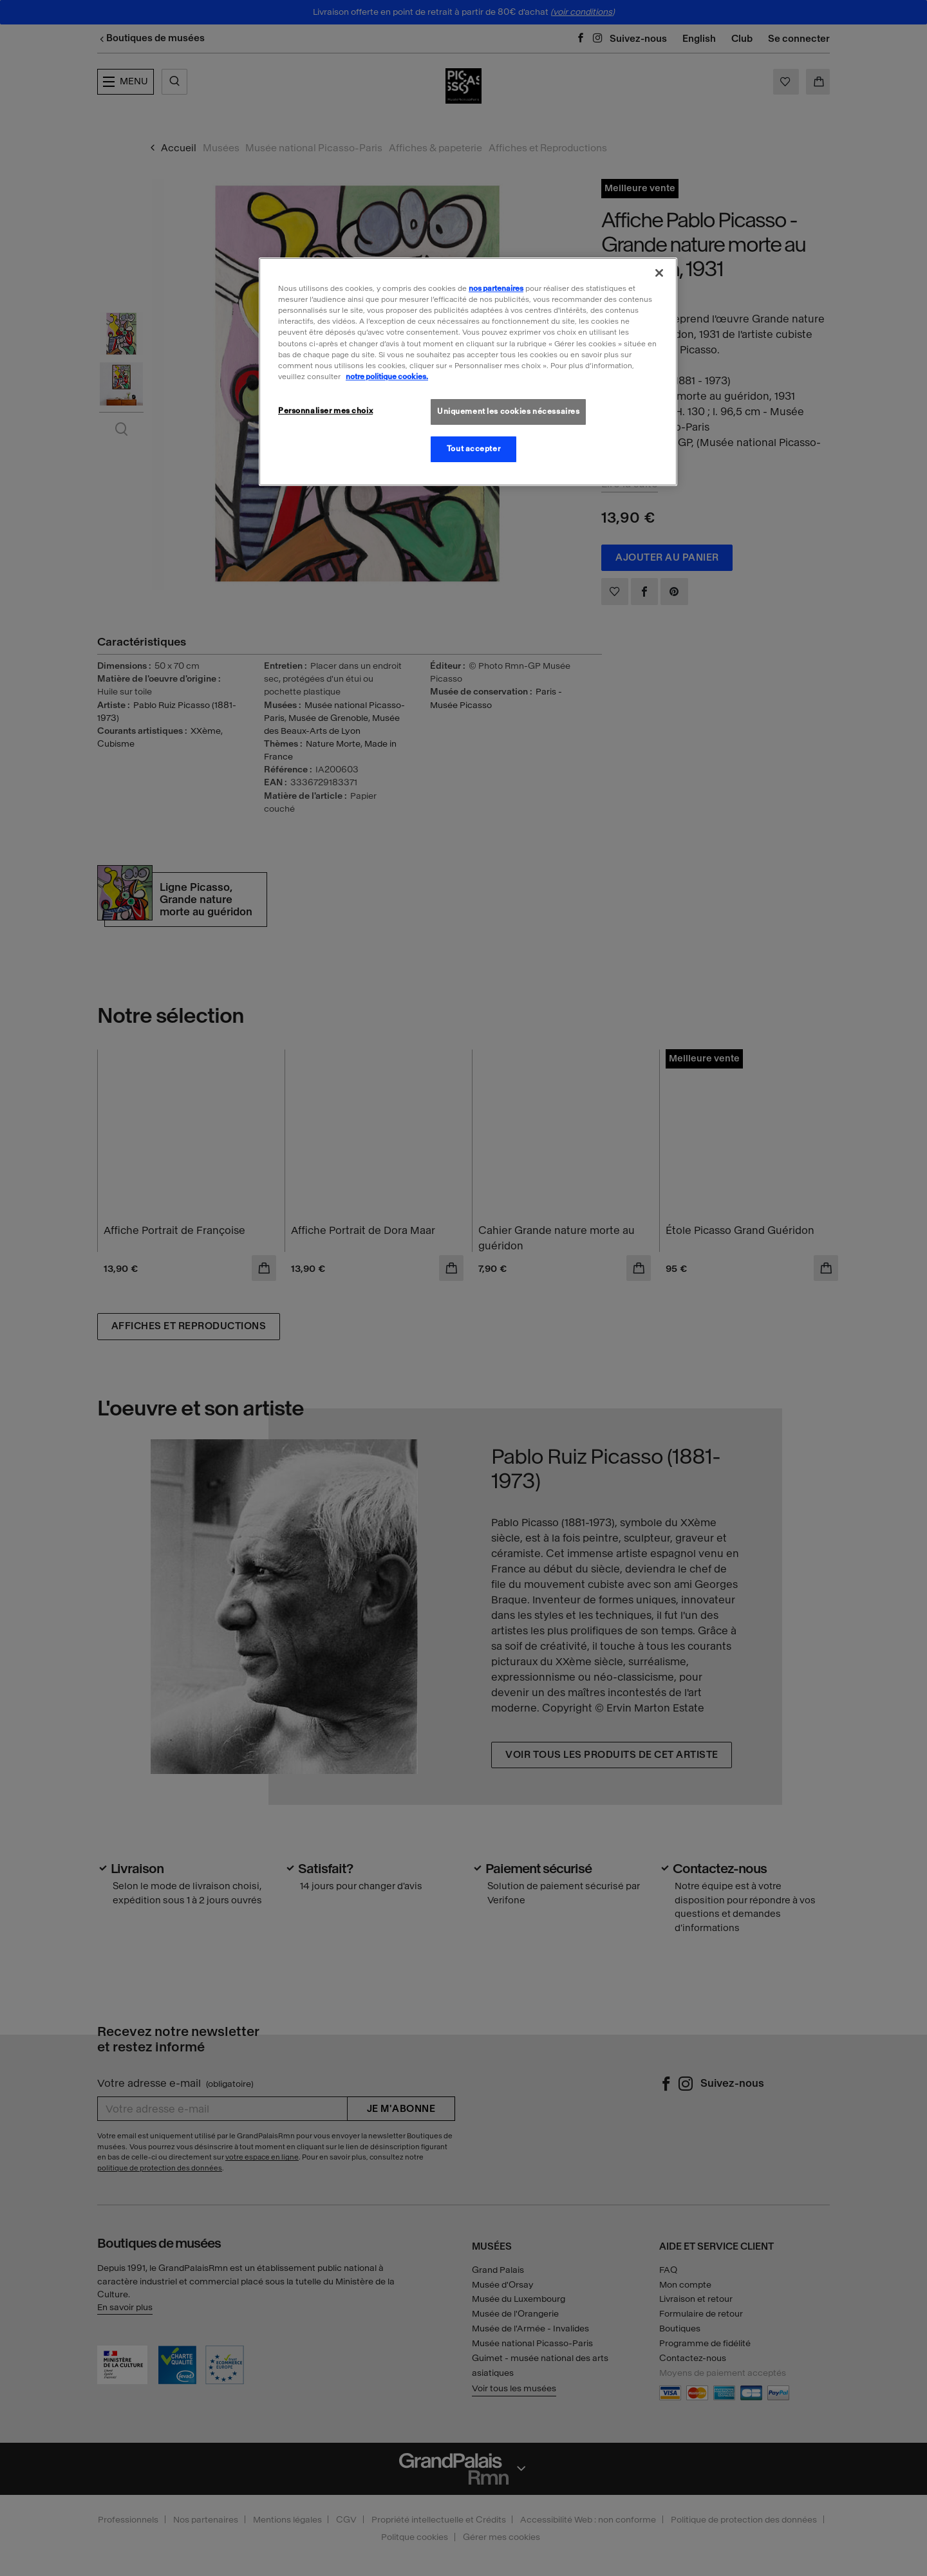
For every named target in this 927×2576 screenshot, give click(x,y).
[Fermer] (659, 273)
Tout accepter (473, 449)
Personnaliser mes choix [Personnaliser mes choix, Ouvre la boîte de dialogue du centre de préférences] (325, 411)
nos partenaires (496, 288)
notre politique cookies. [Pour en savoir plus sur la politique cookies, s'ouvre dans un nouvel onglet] (387, 376)
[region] (468, 371)
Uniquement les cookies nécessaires (508, 411)
